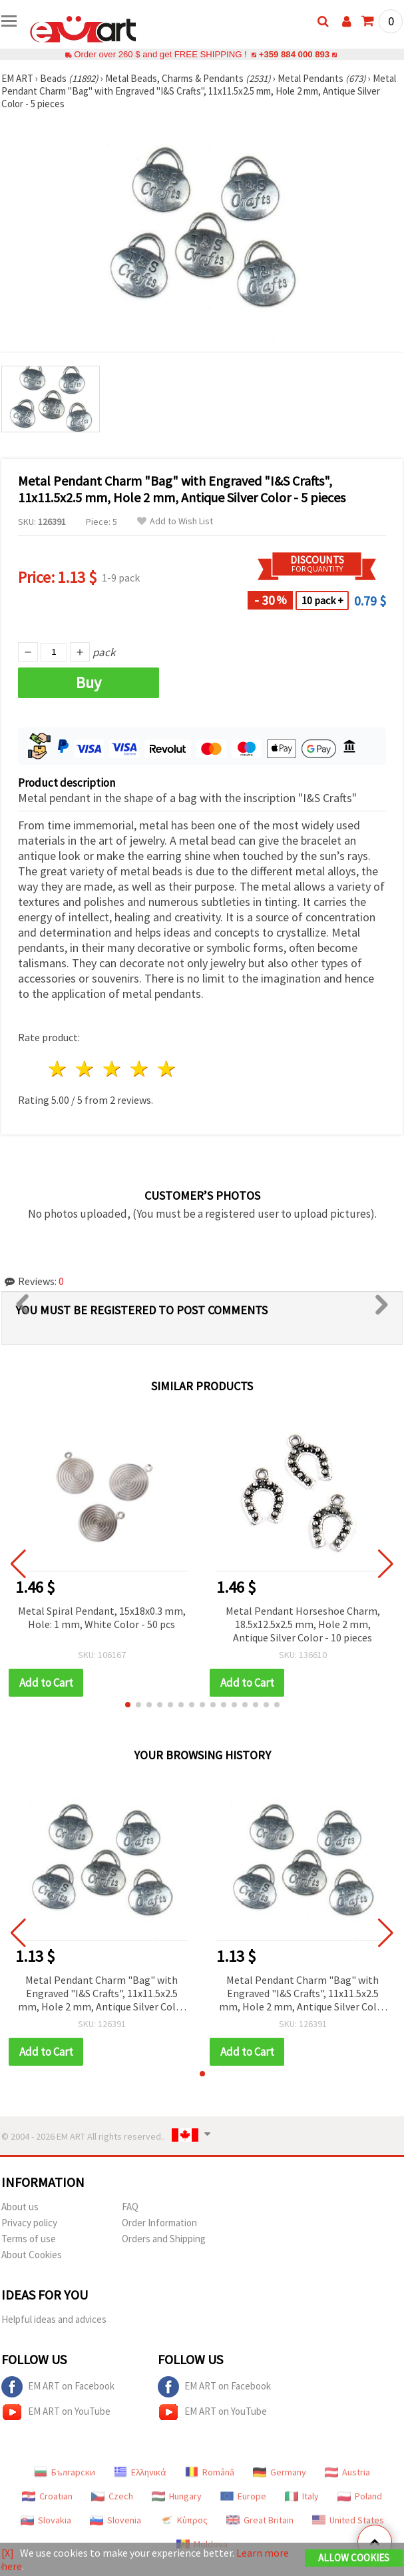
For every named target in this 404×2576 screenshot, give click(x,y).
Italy (302, 2496)
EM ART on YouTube (55, 2412)
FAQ (130, 2206)
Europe (243, 2496)
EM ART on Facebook (57, 2386)
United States (348, 2520)
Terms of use (28, 2238)
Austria (347, 2472)
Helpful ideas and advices (53, 2319)
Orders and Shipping (164, 2238)
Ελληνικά (140, 2472)
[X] (7, 2552)
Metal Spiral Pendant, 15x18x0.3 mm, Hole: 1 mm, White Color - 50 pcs (102, 1617)
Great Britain (260, 2520)
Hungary (177, 2496)
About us (20, 2206)
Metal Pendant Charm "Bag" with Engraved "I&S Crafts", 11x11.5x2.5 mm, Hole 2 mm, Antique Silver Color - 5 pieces (102, 1994)
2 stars (85, 1068)
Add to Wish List (175, 521)
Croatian (47, 2496)
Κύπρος (184, 2520)
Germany (279, 2472)
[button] (127, 1704)
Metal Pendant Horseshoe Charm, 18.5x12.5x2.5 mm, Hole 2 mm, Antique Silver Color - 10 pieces (303, 1624)
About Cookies (31, 2254)
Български (64, 2472)
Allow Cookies (353, 2557)
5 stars (166, 1068)
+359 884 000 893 (294, 54)
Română (209, 2472)
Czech (112, 2496)
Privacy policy (29, 2222)
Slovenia (115, 2520)
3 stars (112, 1068)
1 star (58, 1068)
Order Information (159, 2222)
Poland (359, 2496)
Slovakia (46, 2520)
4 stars (139, 1068)
